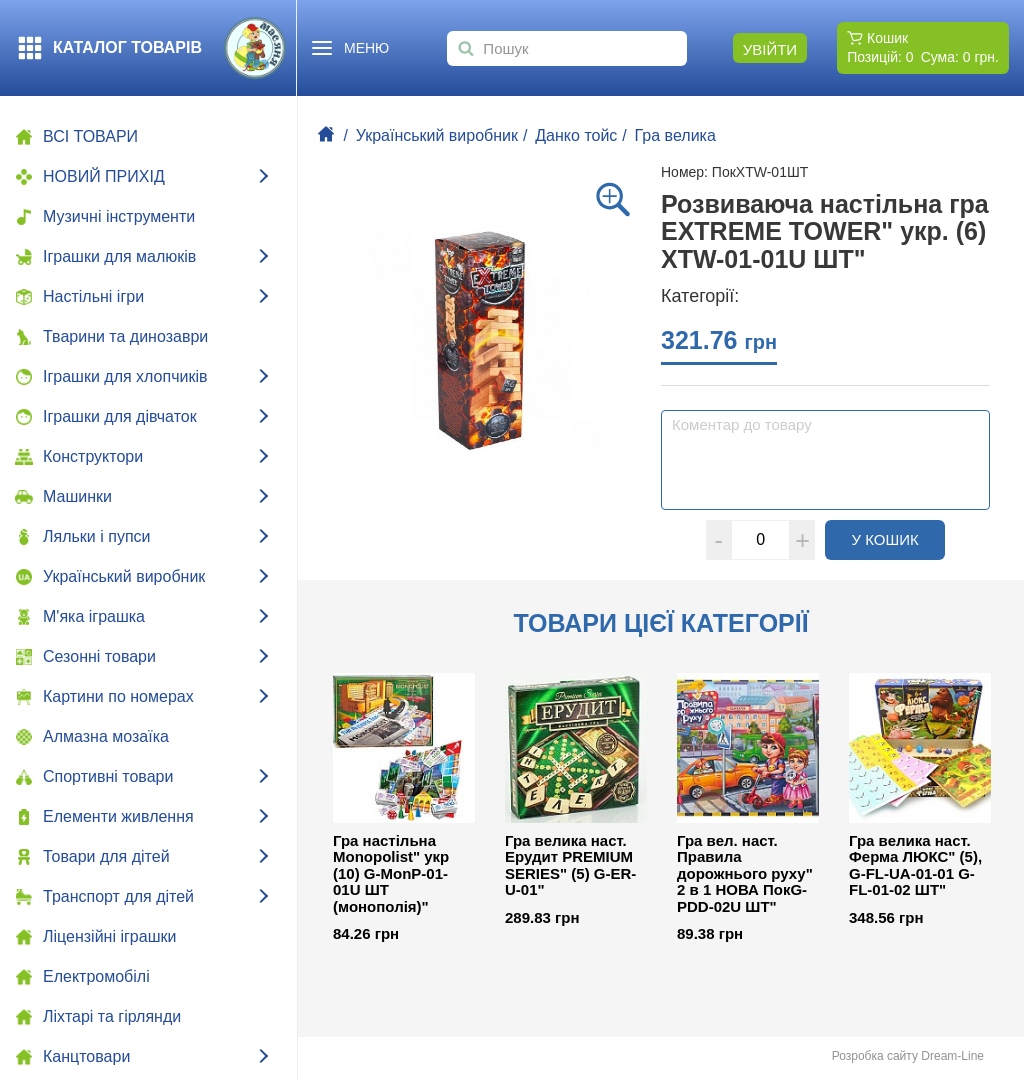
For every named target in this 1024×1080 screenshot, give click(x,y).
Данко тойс (576, 135)
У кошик (899, 539)
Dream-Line (952, 1056)
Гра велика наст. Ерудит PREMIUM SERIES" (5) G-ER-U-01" (570, 866)
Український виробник (437, 135)
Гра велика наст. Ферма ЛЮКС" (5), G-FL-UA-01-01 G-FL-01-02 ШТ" (915, 866)
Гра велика (675, 135)
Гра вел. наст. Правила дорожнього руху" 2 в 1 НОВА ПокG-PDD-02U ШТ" (745, 874)
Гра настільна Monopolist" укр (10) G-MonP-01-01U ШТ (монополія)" (391, 874)
